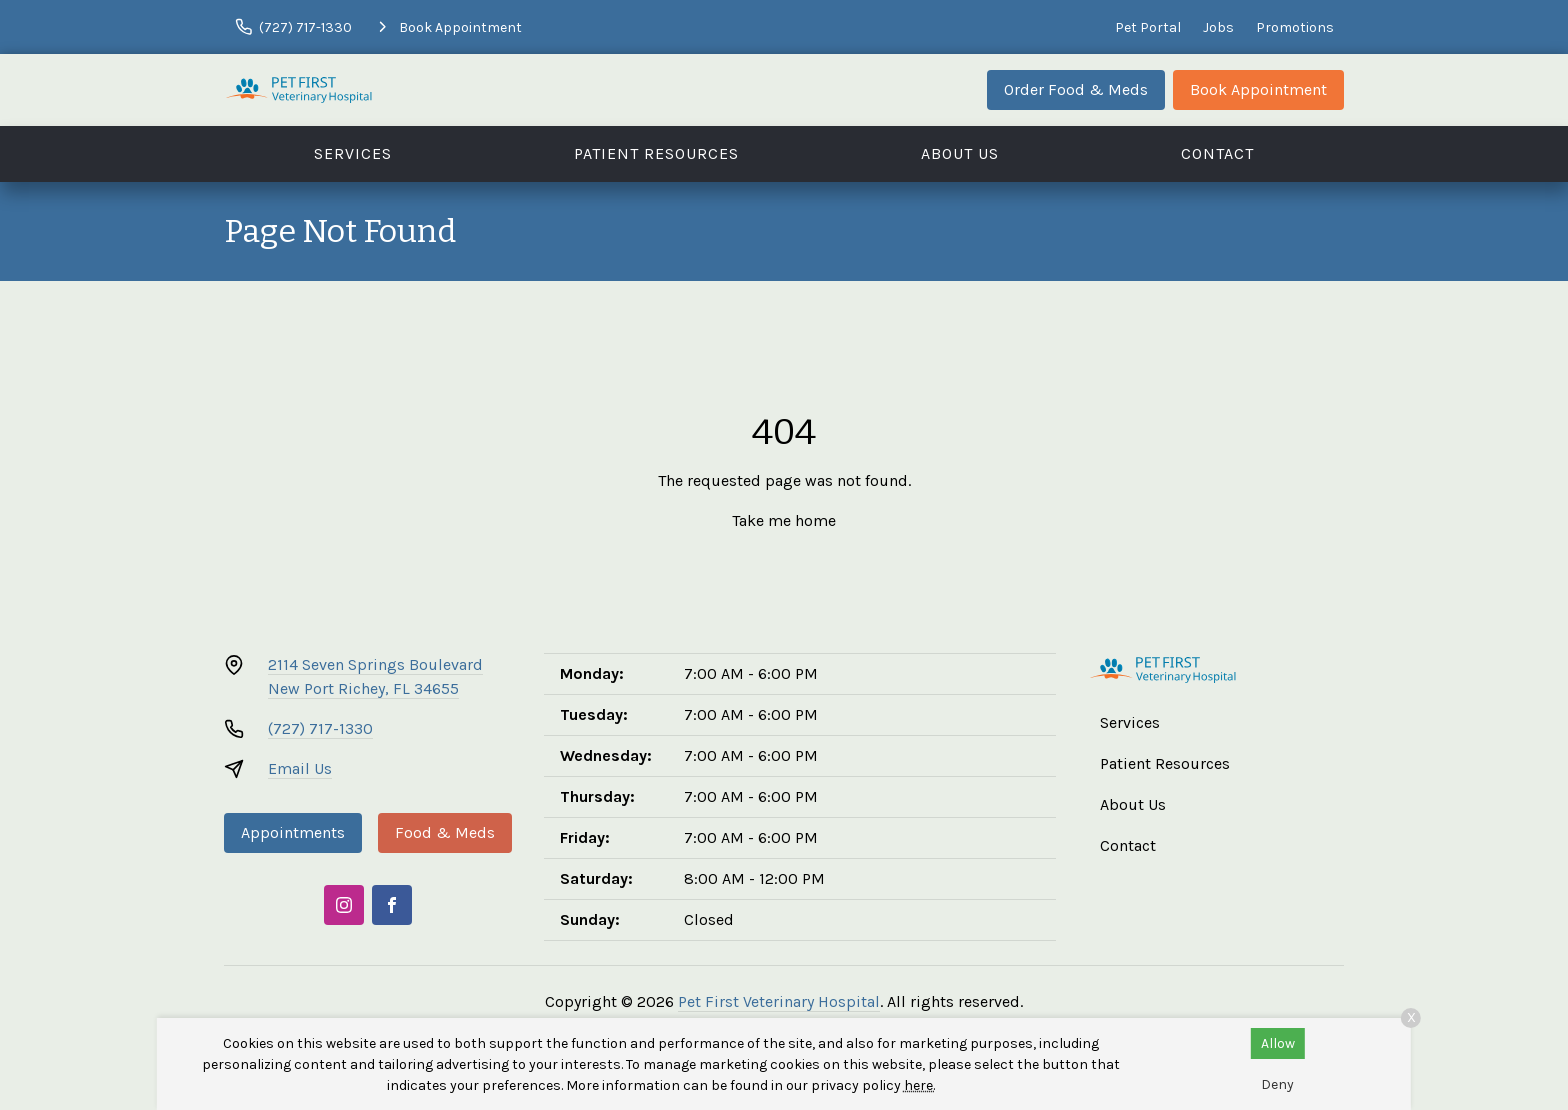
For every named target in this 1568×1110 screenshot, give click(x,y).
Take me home (784, 520)
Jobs (1218, 27)
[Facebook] (392, 905)
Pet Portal (1148, 27)
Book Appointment (1258, 89)
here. (919, 1085)
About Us (960, 153)
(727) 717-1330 (320, 728)
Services (353, 153)
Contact (1217, 153)
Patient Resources (656, 153)
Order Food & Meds (1076, 89)
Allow (1278, 1043)
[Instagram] (344, 905)
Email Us (300, 768)
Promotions (1295, 27)
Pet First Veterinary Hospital (779, 1001)
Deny (1277, 1084)
